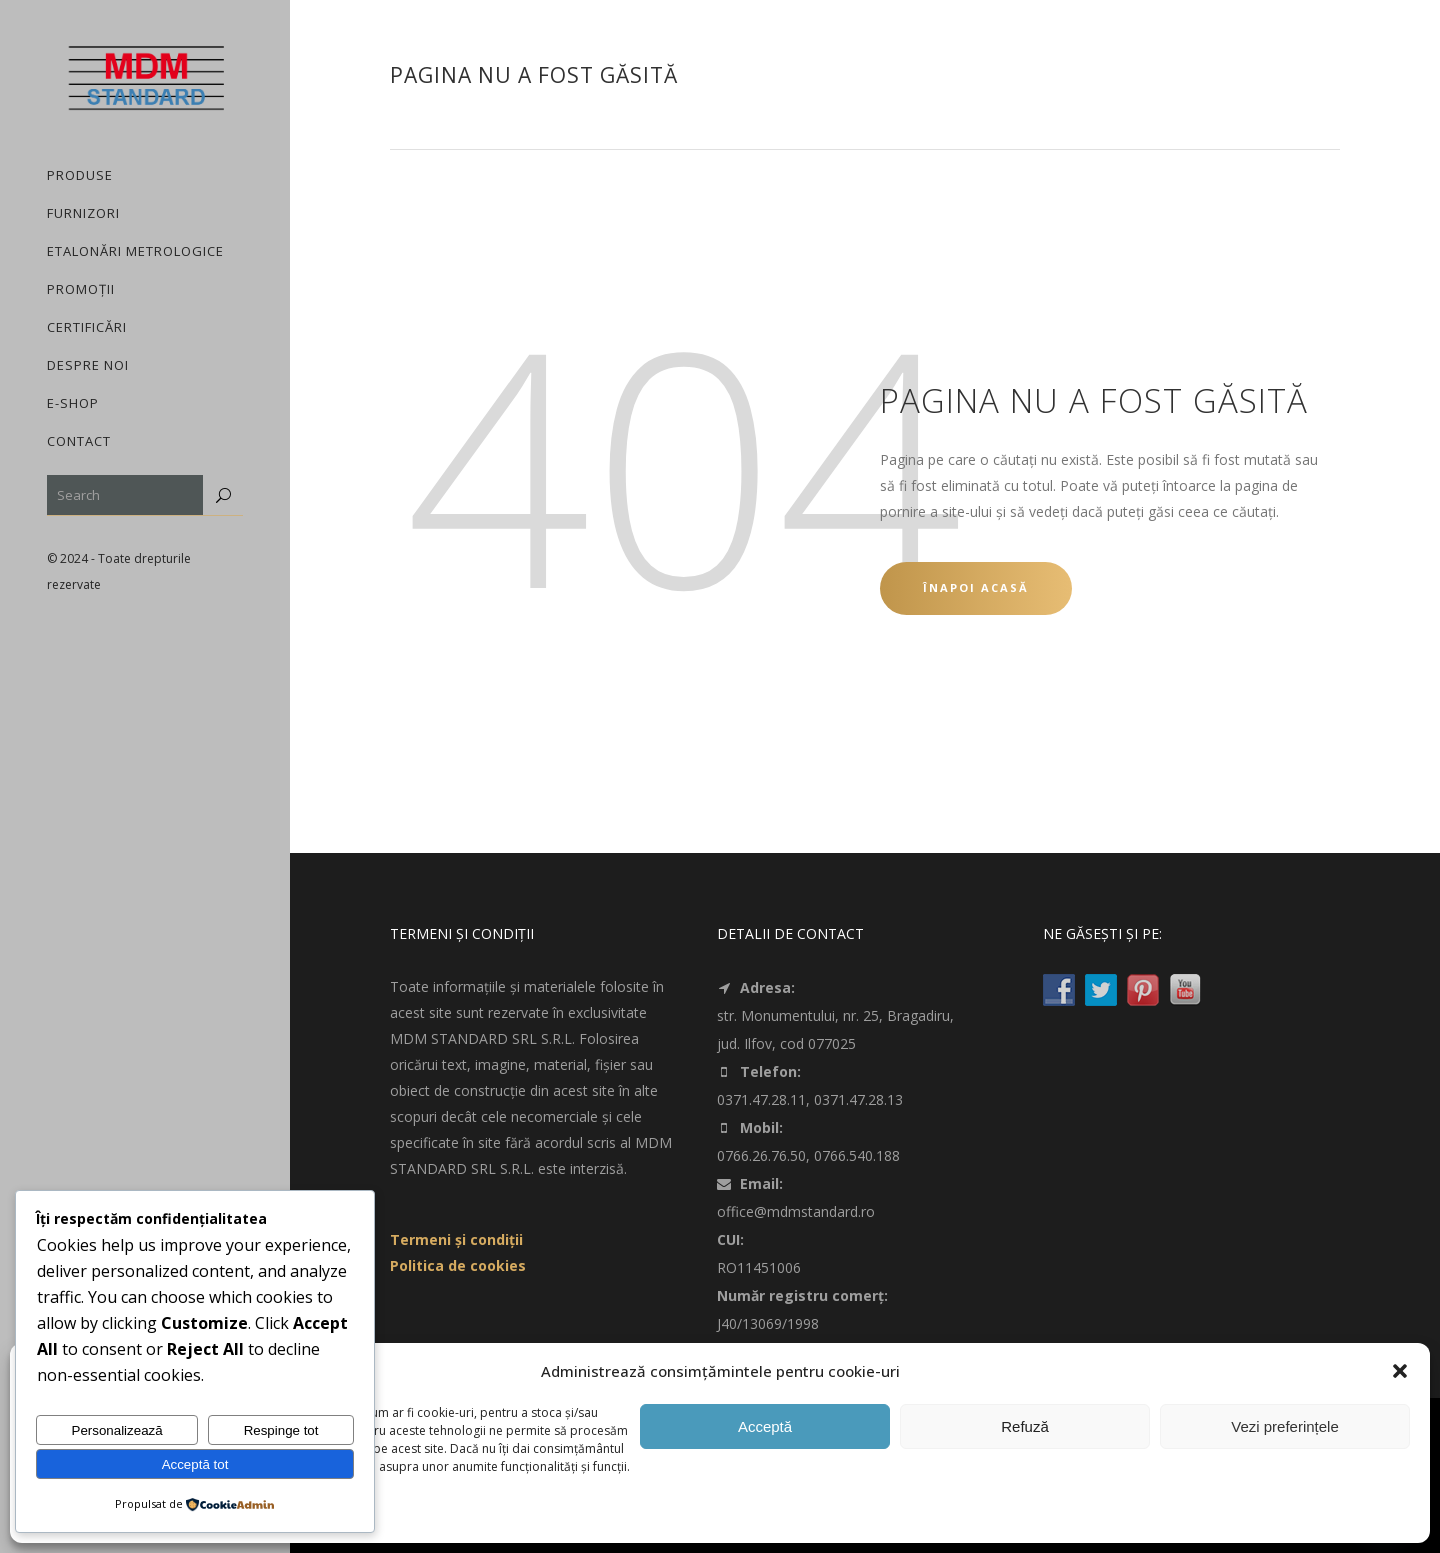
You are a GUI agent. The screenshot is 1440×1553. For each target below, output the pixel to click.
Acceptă (765, 1426)
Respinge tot (281, 1430)
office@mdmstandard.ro (796, 1211)
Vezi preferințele (1285, 1426)
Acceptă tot (195, 1464)
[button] (1400, 1371)
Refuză (1025, 1426)
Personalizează (117, 1430)
